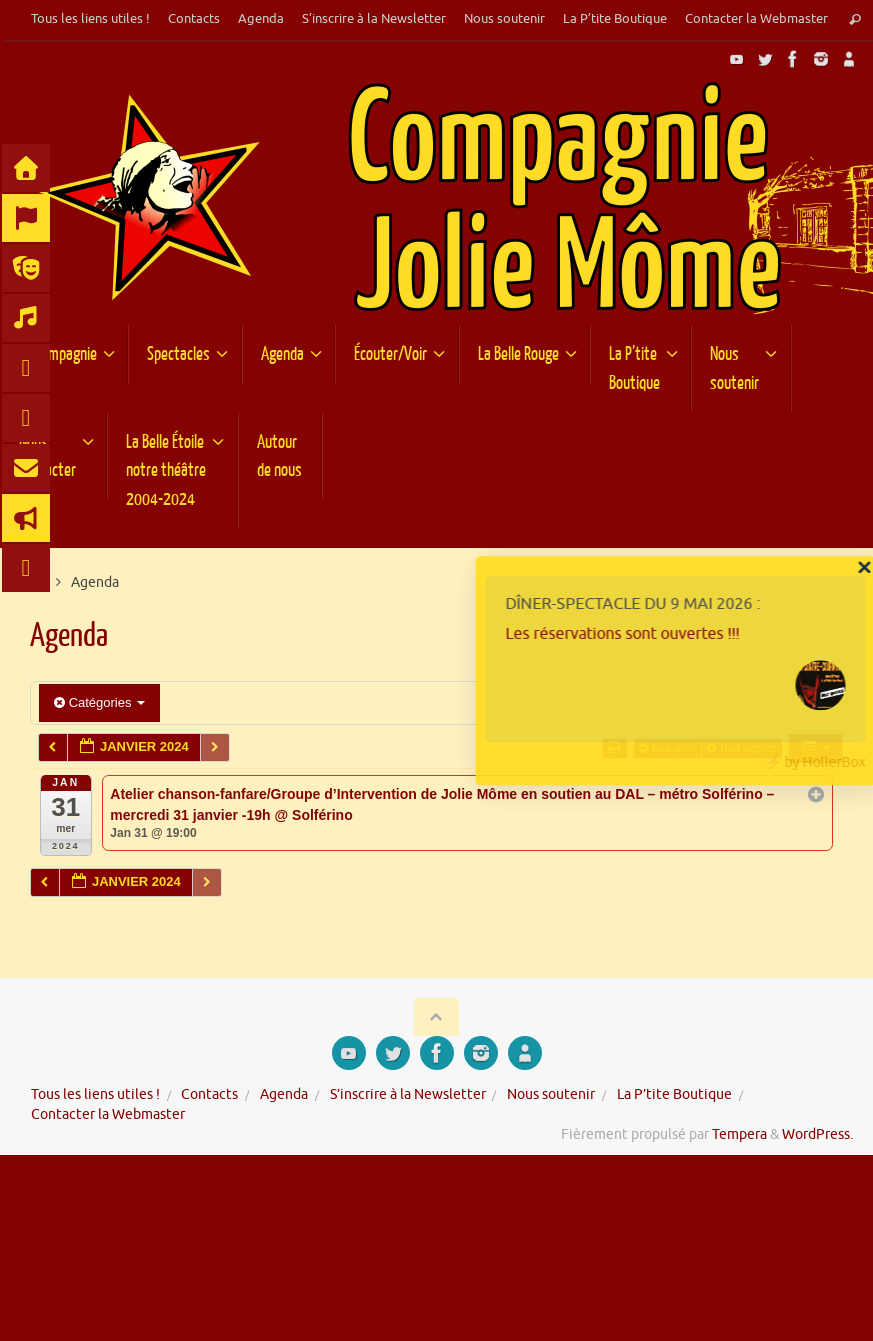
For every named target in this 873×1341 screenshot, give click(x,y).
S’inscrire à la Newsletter (374, 19)
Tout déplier (743, 748)
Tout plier (669, 748)
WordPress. (817, 1134)
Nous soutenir (504, 19)
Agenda (261, 19)
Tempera (739, 1134)
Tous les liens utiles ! (90, 19)
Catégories (99, 702)
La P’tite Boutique (615, 19)
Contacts (194, 19)
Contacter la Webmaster (756, 19)
